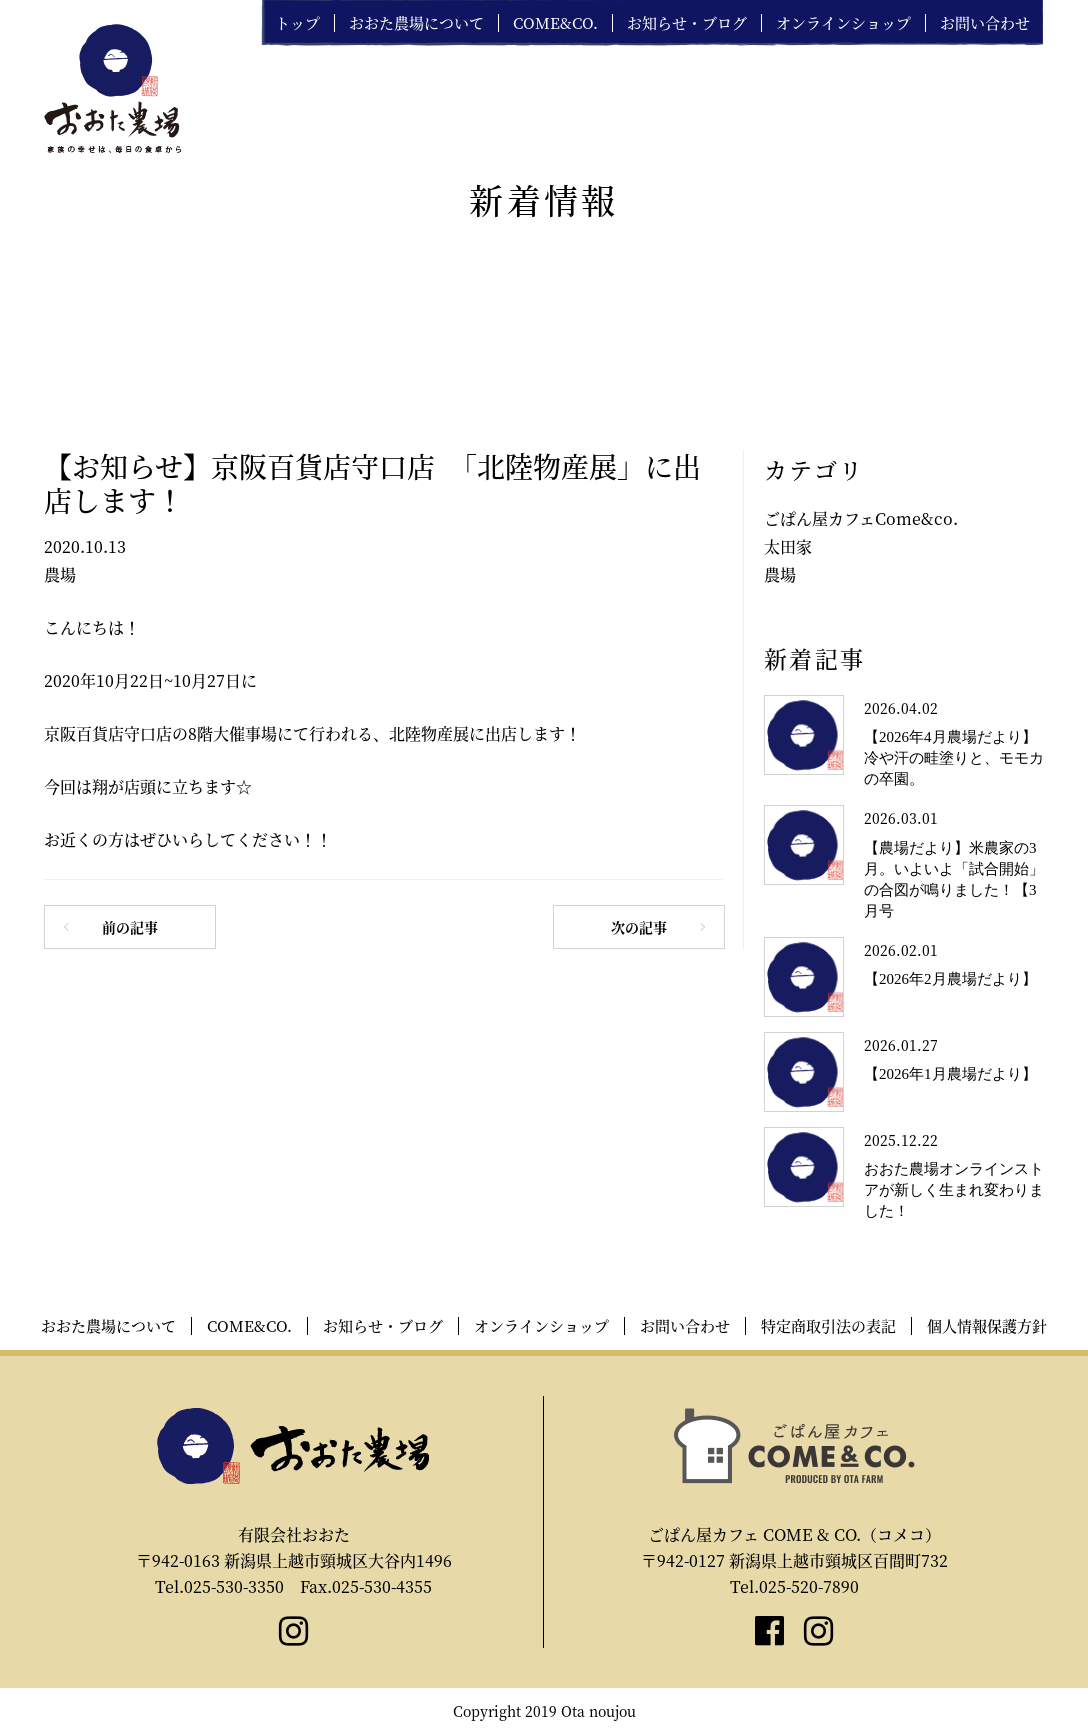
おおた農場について (416, 23)
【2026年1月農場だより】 (950, 1074)
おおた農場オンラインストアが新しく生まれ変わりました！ (954, 1190)
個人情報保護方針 (987, 1326)
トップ (297, 23)
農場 (60, 574)
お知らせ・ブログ (687, 23)
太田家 (788, 546)
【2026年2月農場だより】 (950, 979)
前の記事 (130, 927)
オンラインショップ (843, 23)
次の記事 (639, 927)
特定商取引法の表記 (828, 1326)
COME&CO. (555, 23)
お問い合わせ (985, 23)
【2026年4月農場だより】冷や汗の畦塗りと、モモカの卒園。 (954, 758)
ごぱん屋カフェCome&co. (861, 518)
